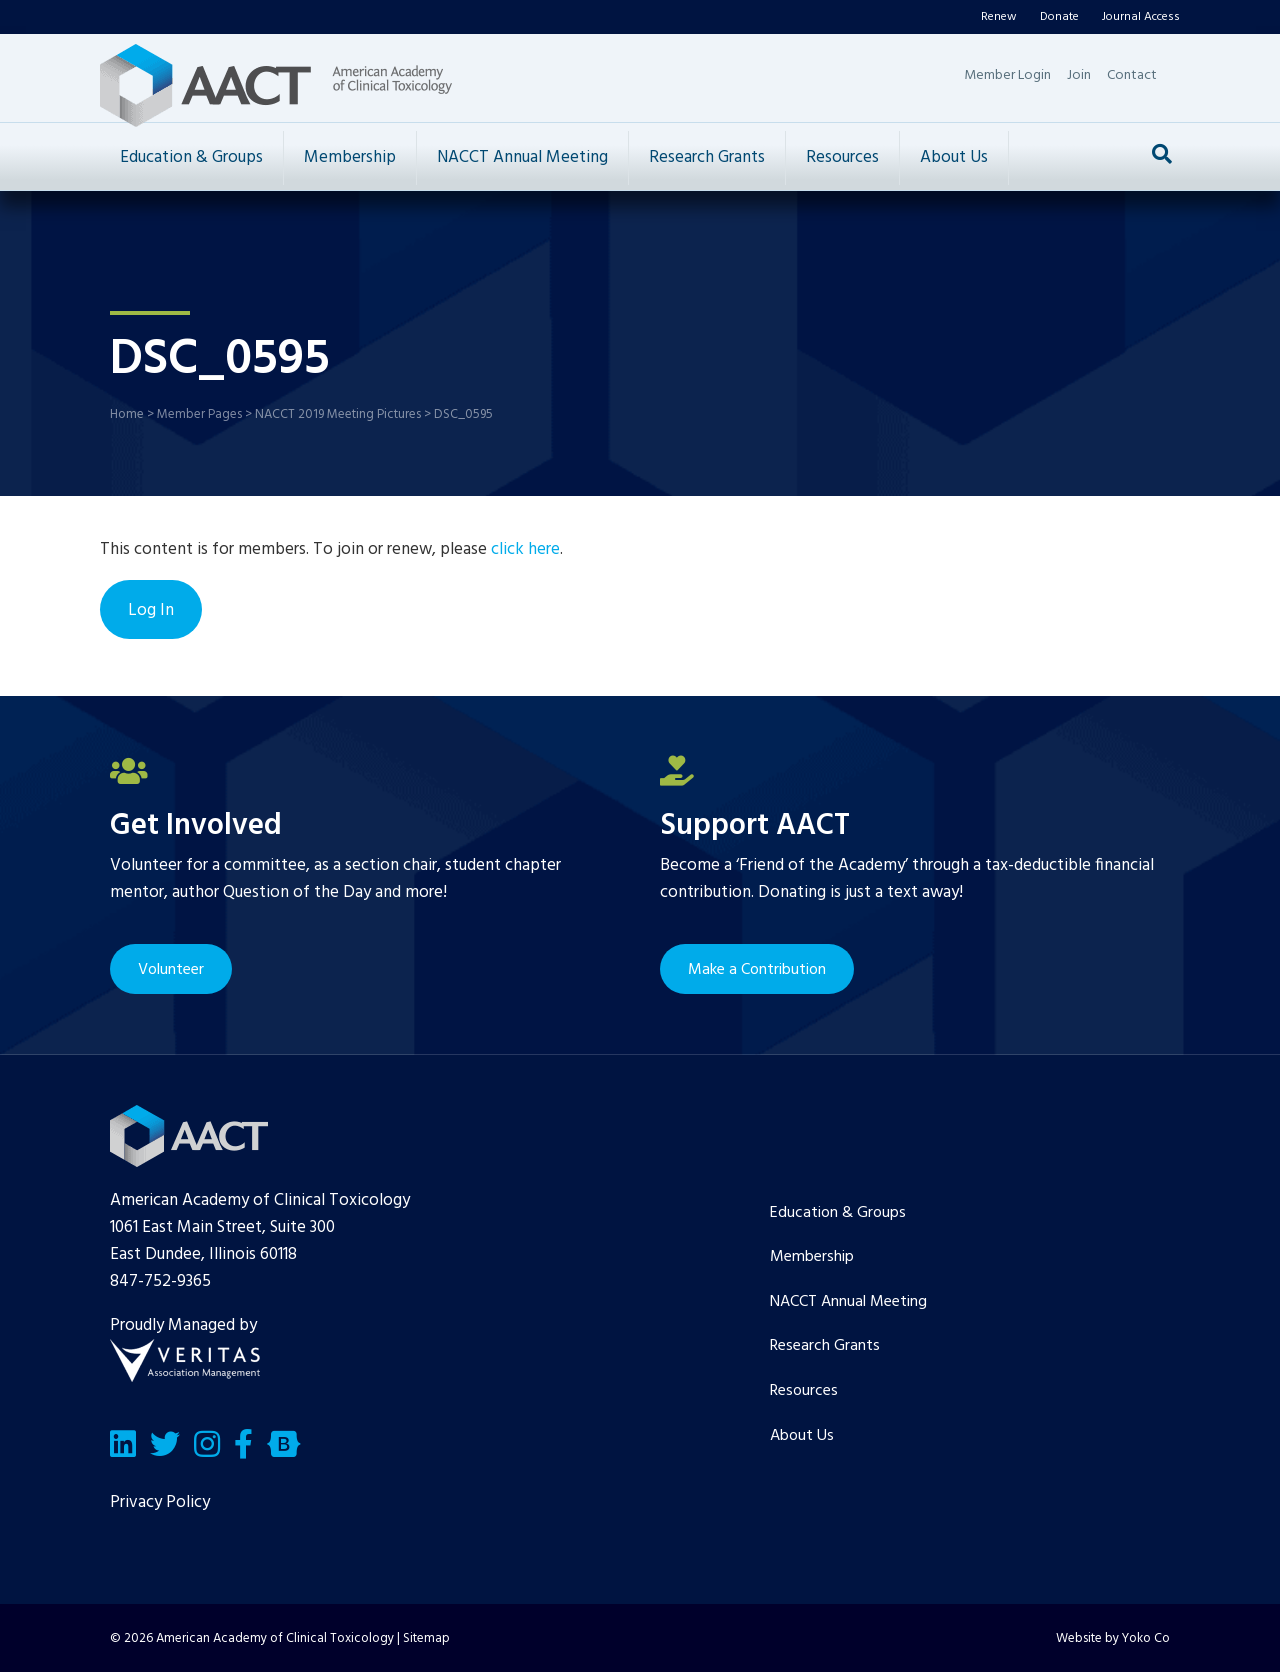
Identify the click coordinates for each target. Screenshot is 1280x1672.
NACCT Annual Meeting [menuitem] (848, 1302)
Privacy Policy (160, 1502)
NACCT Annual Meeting (522, 157)
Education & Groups (191, 157)
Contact (1132, 75)
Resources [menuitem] (804, 1391)
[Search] (1162, 154)
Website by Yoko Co (1113, 1638)
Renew (999, 17)
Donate (1059, 17)
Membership (350, 157)
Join (1079, 75)
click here (525, 549)
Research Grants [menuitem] (825, 1346)
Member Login (1007, 75)
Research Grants (707, 157)
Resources (842, 157)
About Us (954, 157)
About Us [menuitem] (802, 1436)
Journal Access (1141, 17)
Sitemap (426, 1638)
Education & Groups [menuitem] (838, 1213)
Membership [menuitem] (812, 1257)
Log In (151, 610)
